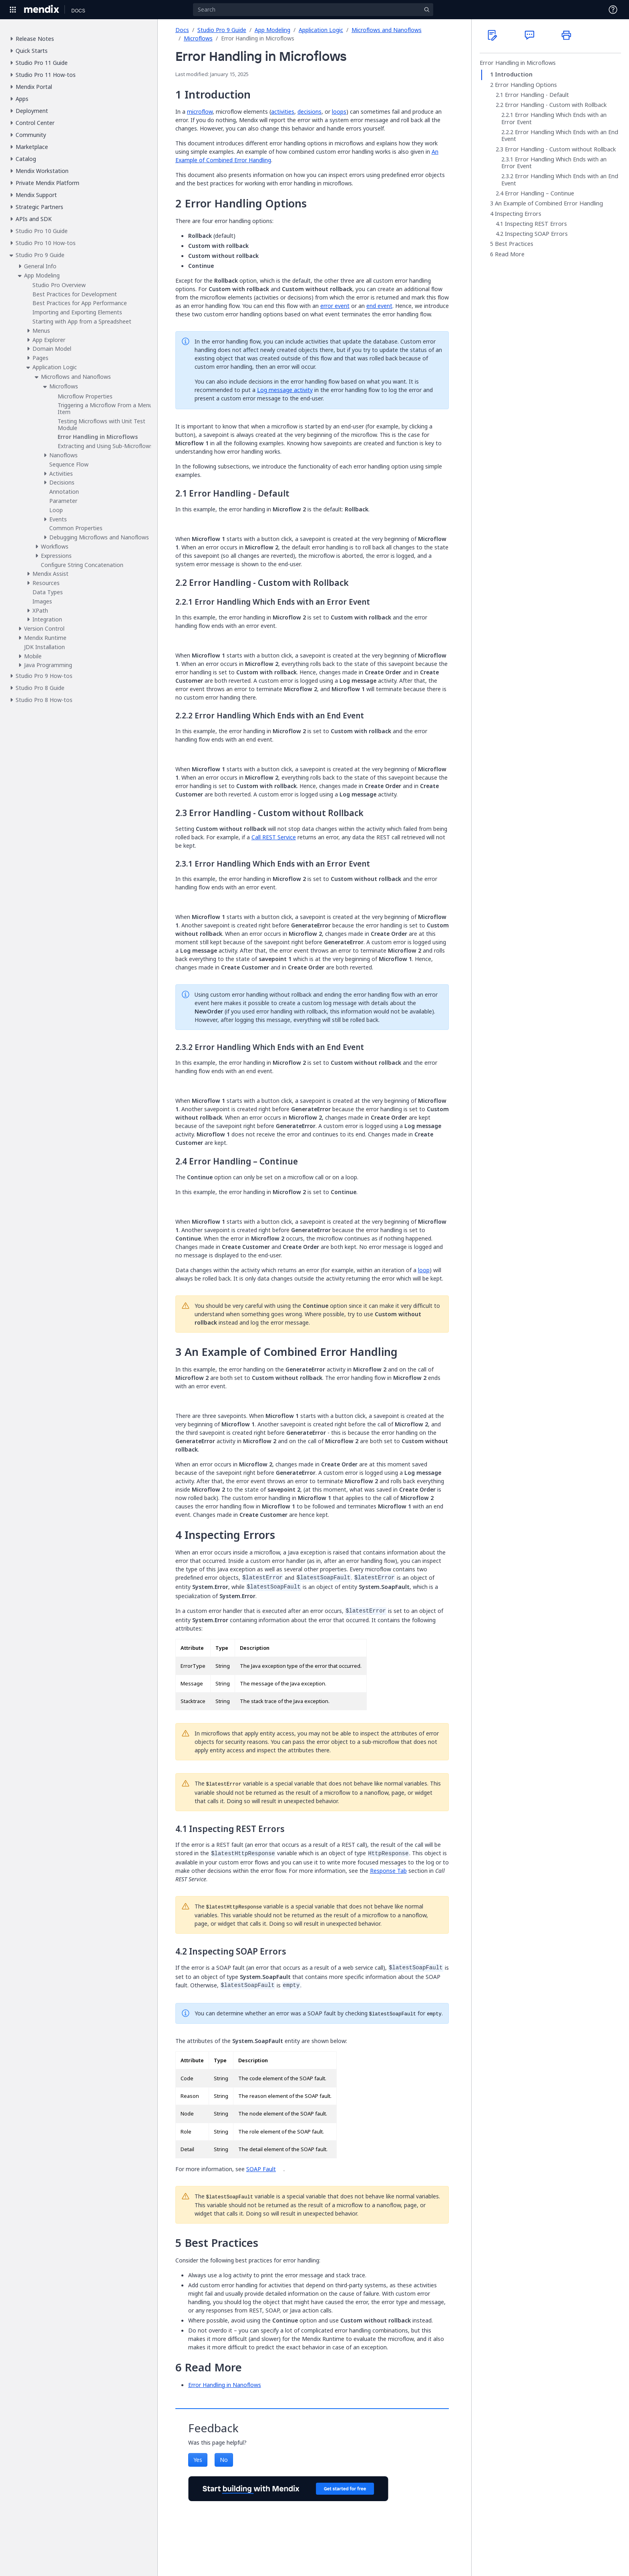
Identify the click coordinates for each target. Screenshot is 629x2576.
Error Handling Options (526, 84)
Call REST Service (273, 837)
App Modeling (272, 30)
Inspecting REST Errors (536, 223)
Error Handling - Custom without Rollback (560, 149)
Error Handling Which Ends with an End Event (559, 135)
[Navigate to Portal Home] (42, 9)
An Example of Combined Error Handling (549, 203)
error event (335, 306)
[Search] (313, 9)
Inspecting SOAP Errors (536, 233)
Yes (197, 2459)
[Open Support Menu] (613, 9)
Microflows (198, 38)
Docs (182, 30)
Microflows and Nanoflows (387, 30)
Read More (510, 254)
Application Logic (321, 30)
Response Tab (388, 1870)
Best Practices (514, 243)
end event (379, 306)
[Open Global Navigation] (12, 9)
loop (424, 1270)
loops (339, 111)
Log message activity (285, 390)
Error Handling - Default (537, 94)
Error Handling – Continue (539, 193)
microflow (200, 111)
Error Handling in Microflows (518, 62)
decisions (309, 111)
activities (282, 111)
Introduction (514, 74)
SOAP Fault (261, 2169)
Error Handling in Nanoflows (224, 2385)
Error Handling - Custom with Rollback (556, 105)
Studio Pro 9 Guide (221, 30)
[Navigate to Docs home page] (78, 9)
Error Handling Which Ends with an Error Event (554, 118)
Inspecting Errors (518, 213)
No (224, 2459)
